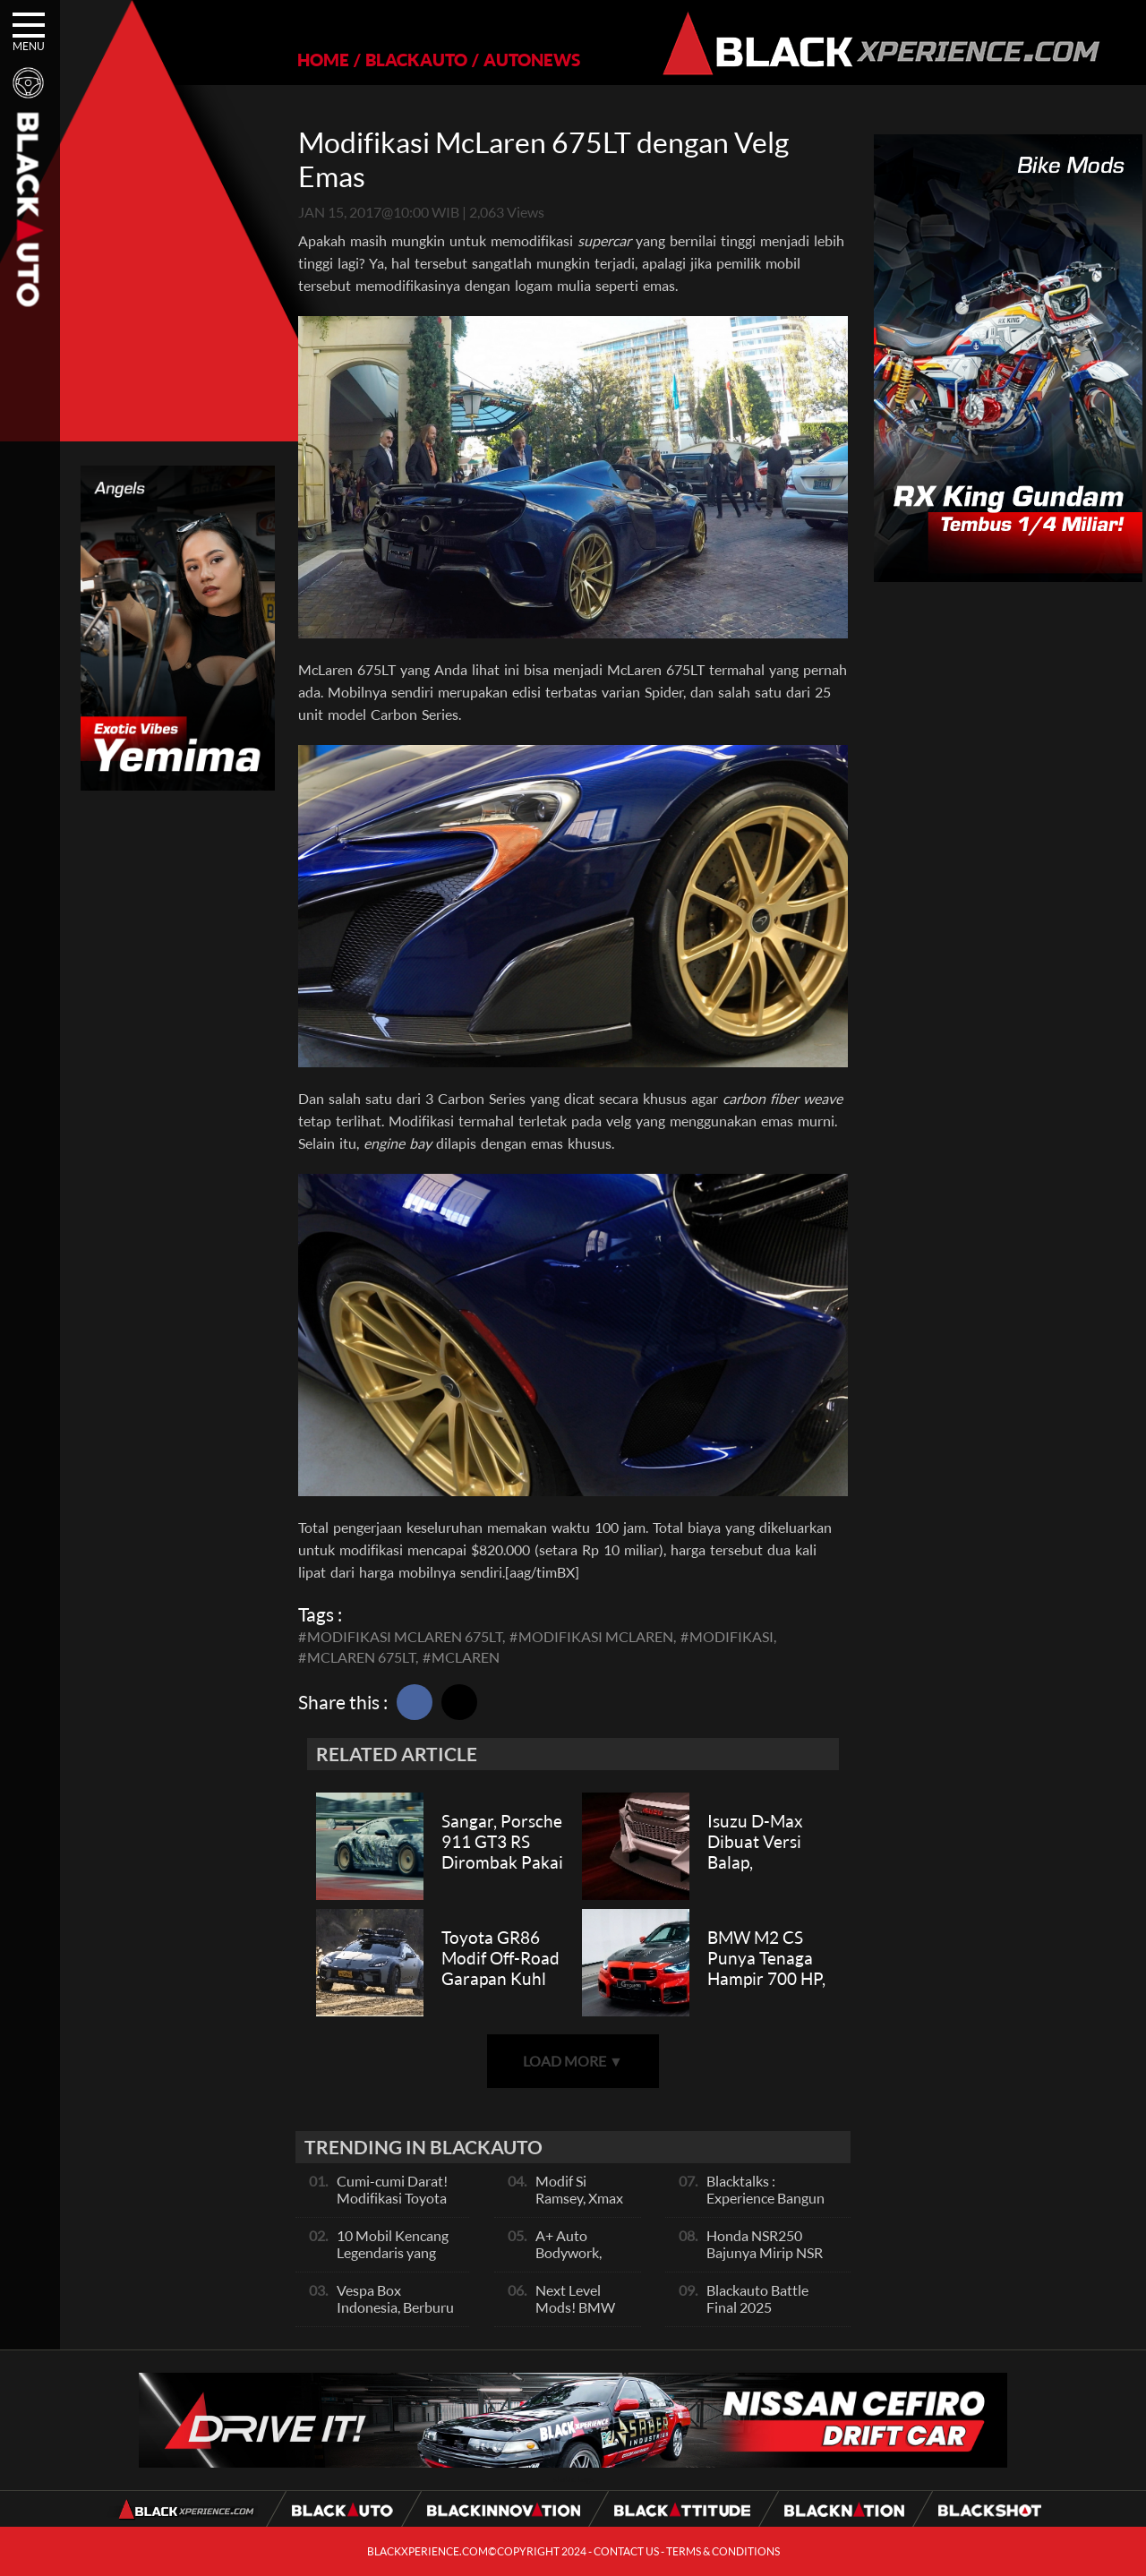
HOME (323, 59)
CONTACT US (626, 2551)
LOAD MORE (573, 2060)
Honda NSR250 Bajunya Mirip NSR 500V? (764, 2252)
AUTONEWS (531, 59)
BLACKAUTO (416, 59)
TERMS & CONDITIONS (723, 2551)
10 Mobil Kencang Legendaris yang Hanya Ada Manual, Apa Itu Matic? (397, 2261)
